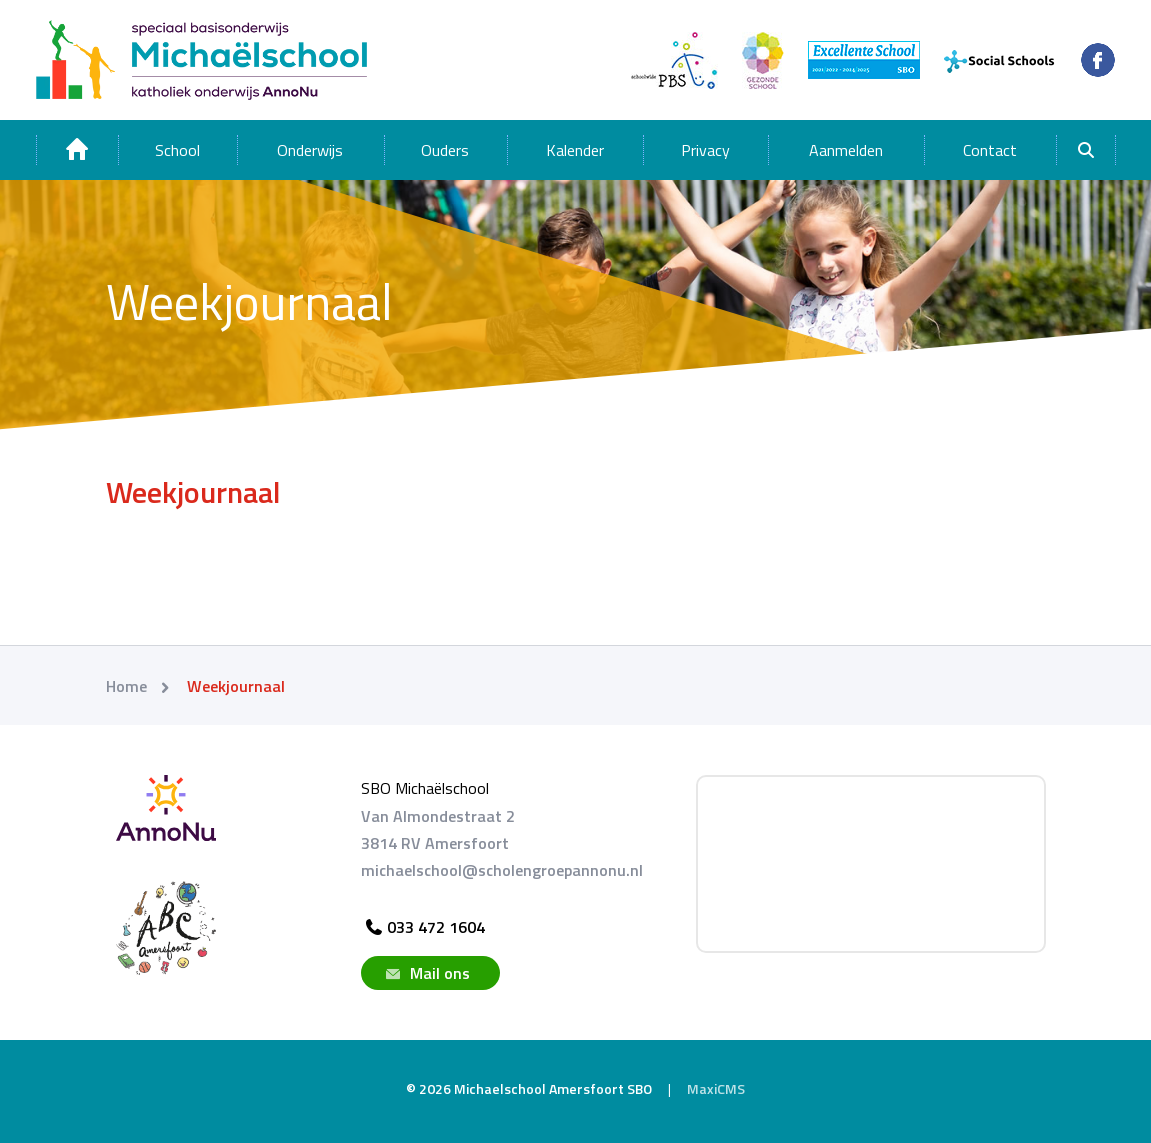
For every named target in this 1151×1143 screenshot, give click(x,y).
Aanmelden (846, 150)
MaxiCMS (716, 1088)
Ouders (445, 150)
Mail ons (425, 973)
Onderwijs (310, 150)
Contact (990, 150)
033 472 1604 (423, 927)
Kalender (575, 150)
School (177, 150)
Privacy (705, 150)
